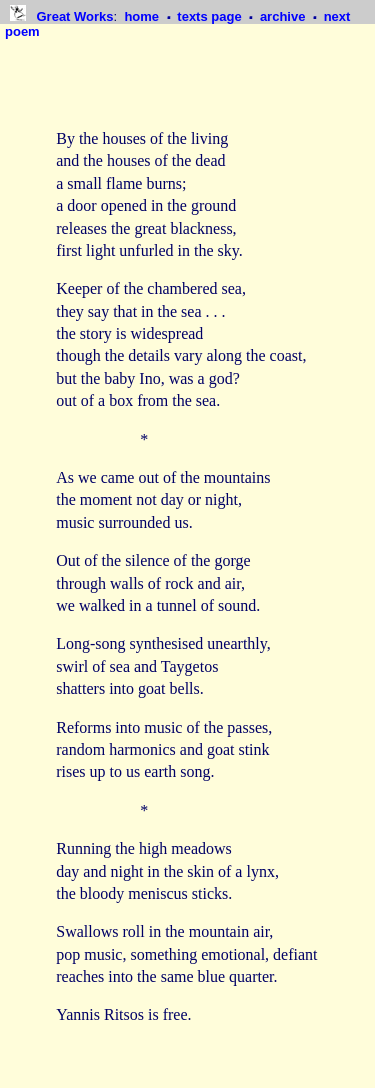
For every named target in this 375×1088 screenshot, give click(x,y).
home (143, 16)
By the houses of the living (142, 138)
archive (284, 16)
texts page (211, 16)
